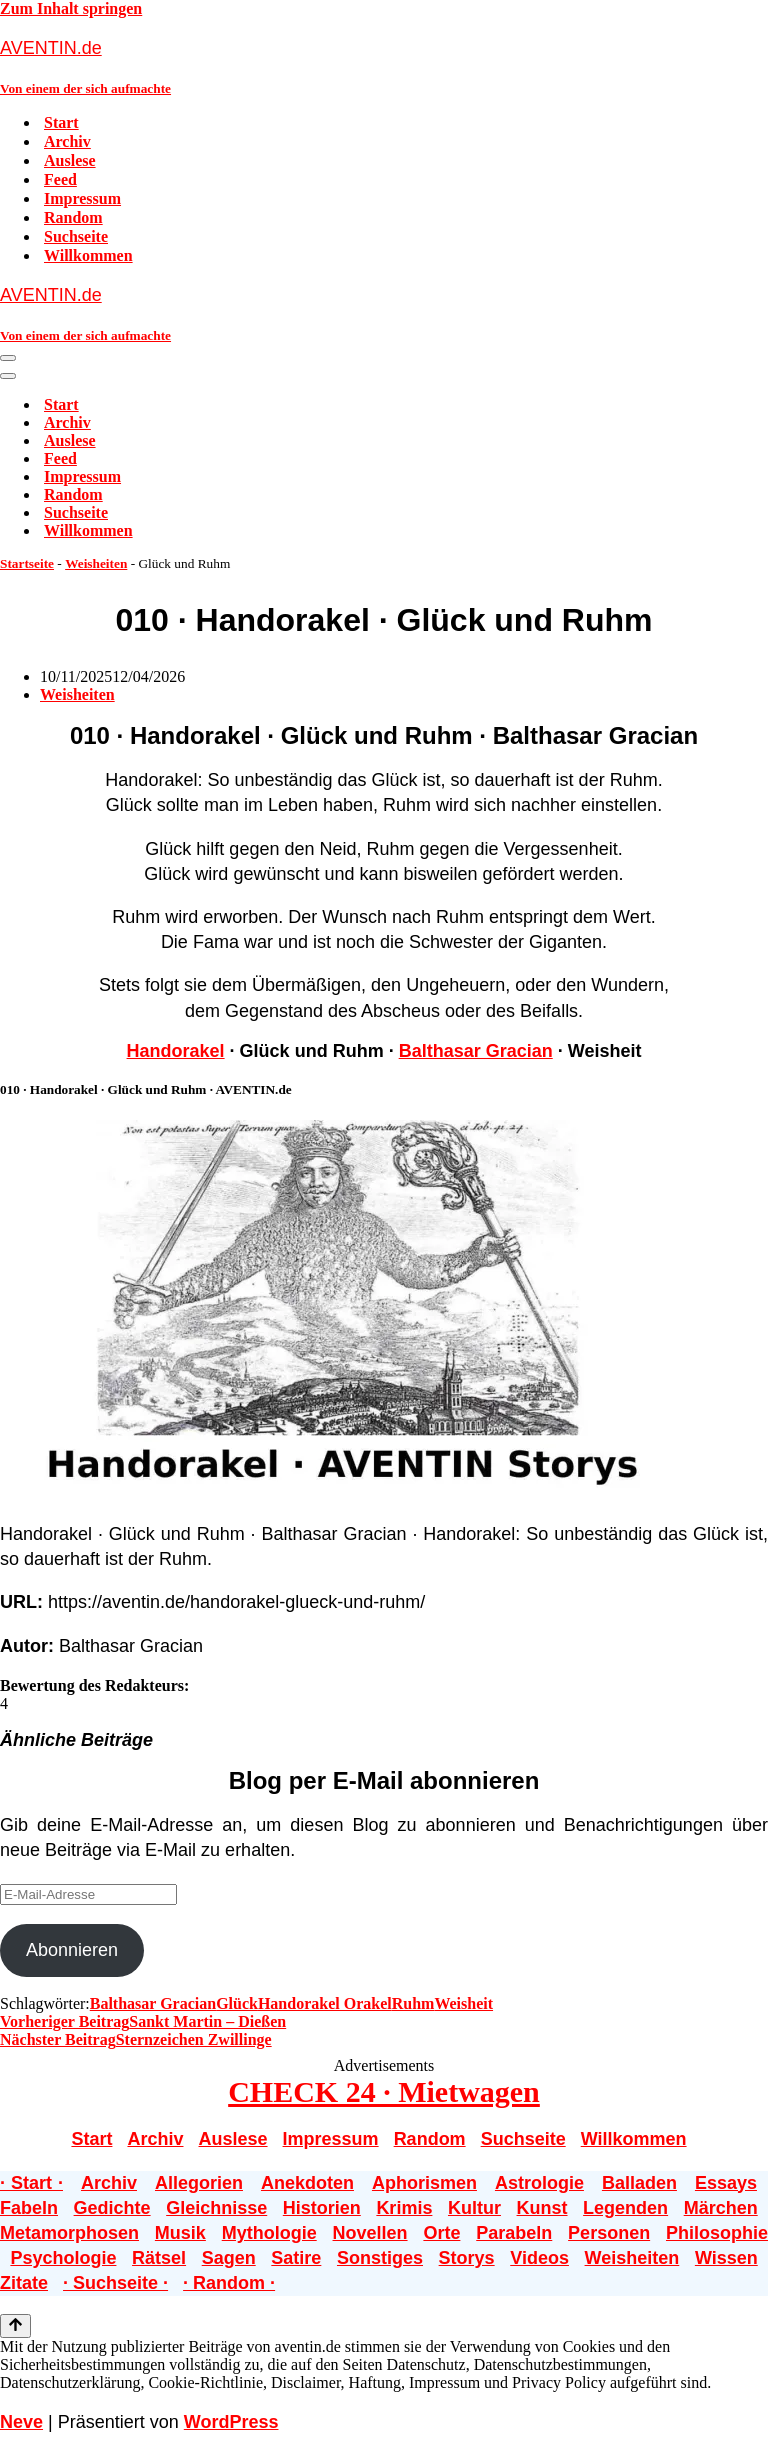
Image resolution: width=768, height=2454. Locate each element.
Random (73, 217)
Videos (539, 2258)
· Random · (229, 2283)
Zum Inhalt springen (71, 8)
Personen (609, 2233)
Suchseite (76, 236)
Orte (441, 2233)
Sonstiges (380, 2258)
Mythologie (269, 2233)
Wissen (726, 2258)
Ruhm (413, 2003)
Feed (60, 179)
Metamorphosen (69, 2233)
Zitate (24, 2283)
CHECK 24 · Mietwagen (384, 2091)
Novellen (370, 2233)
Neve (21, 2422)
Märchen (721, 2208)
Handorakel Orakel (325, 2003)
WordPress (231, 2422)
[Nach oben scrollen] (15, 2326)
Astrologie (539, 2183)
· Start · (31, 2183)
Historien (322, 2208)
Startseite (27, 563)
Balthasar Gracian (476, 1051)
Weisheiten (96, 563)
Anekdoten (307, 2183)
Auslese (70, 160)
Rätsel (159, 2258)
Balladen (639, 2183)
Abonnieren (72, 1950)
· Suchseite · (115, 2283)
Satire (296, 2258)
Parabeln (514, 2233)
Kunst (542, 2208)
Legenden (625, 2208)
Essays (726, 2183)
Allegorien (199, 2183)
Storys (467, 2258)
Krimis (404, 2208)
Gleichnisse (216, 2208)
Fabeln (29, 2208)
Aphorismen (424, 2183)
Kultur (474, 2208)
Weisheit (463, 2003)
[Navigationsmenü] (8, 358)
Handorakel (176, 1051)
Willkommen (88, 255)
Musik (180, 2233)
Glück (237, 2003)
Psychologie (63, 2258)
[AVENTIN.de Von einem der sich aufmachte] (384, 66)
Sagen (229, 2258)
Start (61, 122)
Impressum (82, 198)
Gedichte (112, 2208)
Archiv (67, 141)
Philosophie (717, 2233)
